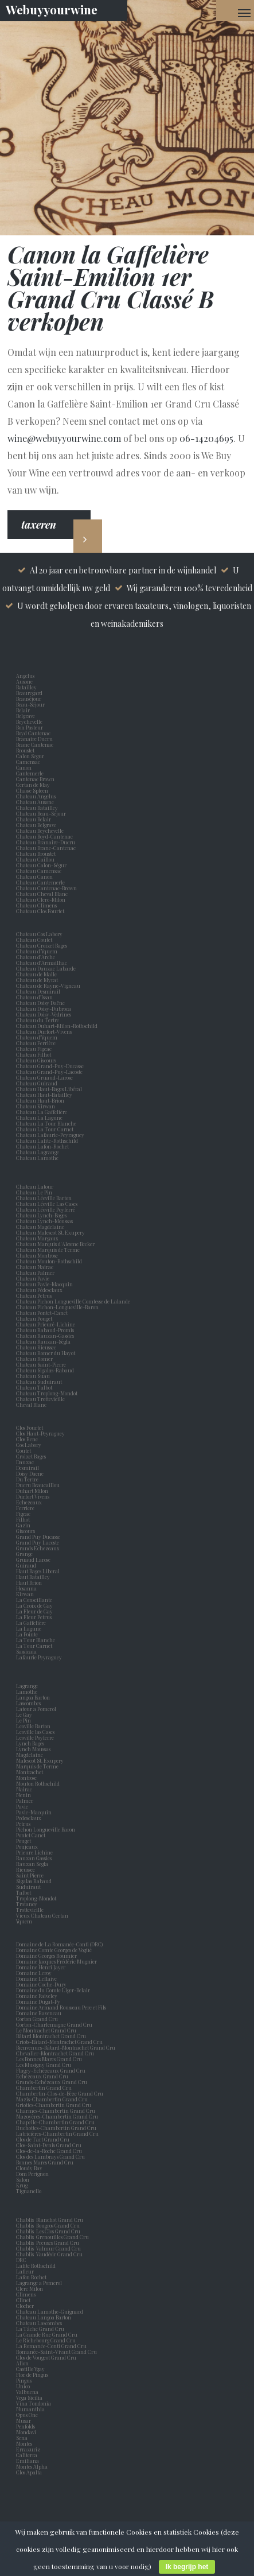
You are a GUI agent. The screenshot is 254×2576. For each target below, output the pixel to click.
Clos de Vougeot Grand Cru (46, 2357)
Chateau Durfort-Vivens (44, 1031)
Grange (25, 1553)
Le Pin (24, 1720)
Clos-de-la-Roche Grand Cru (49, 2150)
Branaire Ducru (35, 738)
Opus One (28, 2414)
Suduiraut (29, 1886)
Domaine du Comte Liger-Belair (53, 1990)
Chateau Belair (33, 819)
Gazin (24, 1525)
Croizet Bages (32, 1456)
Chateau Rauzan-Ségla (43, 1341)
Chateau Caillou (35, 859)
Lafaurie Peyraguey (40, 1657)
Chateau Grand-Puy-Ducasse (50, 1065)
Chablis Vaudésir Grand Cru (49, 2254)
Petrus (24, 1823)
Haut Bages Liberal (39, 1571)
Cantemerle (31, 773)
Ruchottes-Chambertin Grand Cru (56, 2127)
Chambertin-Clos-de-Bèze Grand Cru (59, 2093)
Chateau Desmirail (38, 991)
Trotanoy (28, 1903)
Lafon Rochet (31, 2277)
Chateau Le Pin (35, 1192)
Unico (24, 2386)
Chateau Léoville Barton (44, 1197)
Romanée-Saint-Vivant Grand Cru (56, 2351)
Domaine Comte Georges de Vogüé (54, 1949)
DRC (21, 2259)
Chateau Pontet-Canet (42, 1312)
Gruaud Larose (34, 1559)
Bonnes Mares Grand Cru (44, 2162)
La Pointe (28, 1634)
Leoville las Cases (36, 1731)
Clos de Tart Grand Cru (42, 2139)
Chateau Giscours (36, 1060)
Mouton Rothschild (39, 1783)
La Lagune (30, 1628)
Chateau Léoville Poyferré (45, 1209)
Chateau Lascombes (39, 2322)
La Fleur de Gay (35, 1611)
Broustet (26, 750)
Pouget (24, 1840)
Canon (24, 767)
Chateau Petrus (35, 1295)
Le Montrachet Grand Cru (46, 2030)
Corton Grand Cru (37, 2018)
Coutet (24, 1450)
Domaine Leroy (34, 1972)
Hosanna (27, 1588)
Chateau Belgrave (36, 824)
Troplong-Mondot (36, 1898)
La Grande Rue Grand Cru (46, 2334)
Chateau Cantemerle (41, 882)
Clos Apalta (29, 2472)
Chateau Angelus (36, 796)
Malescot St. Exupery (41, 1760)
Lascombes (29, 1703)
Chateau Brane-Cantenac (46, 847)
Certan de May (34, 784)
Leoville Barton (34, 1725)
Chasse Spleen (32, 790)
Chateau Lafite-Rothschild (47, 1140)
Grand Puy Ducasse (39, 1536)
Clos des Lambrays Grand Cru (50, 2156)
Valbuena (28, 2391)
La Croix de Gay (35, 1605)
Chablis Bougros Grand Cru (48, 2225)
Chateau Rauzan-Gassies (45, 1335)
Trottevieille (30, 1909)
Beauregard (30, 692)
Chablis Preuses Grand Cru (47, 2242)
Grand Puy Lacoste (38, 1542)
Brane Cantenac (36, 744)
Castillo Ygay (30, 2368)
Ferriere (26, 1507)
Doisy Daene (31, 1473)
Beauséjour (28, 698)
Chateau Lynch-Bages (41, 1215)
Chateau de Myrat (37, 979)
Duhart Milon (33, 1490)
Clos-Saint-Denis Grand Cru (48, 2145)
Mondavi (27, 2431)
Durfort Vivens (34, 1496)
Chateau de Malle (36, 974)
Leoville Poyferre (35, 1737)
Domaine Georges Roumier (46, 1955)
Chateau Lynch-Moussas (44, 1220)
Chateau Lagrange (37, 1152)
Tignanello (28, 2190)
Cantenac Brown (36, 778)
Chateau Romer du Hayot (45, 1352)
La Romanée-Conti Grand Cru (51, 2345)
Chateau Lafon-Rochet (42, 1146)
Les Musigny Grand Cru (43, 2064)
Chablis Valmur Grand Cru (48, 2248)
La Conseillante (35, 1599)
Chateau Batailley (37, 807)
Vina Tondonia (33, 2403)
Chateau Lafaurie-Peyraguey (50, 1134)
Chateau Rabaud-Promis (45, 1329)
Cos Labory (30, 1444)
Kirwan (26, 1593)
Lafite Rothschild (36, 2265)
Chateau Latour (34, 1186)
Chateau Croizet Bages (41, 945)
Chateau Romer (34, 1358)
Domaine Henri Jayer (40, 1967)
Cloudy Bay (29, 2167)
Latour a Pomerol (37, 1708)
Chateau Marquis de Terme (48, 1249)
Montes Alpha (32, 2466)
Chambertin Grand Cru (44, 2087)
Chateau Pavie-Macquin (45, 1284)
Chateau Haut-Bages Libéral (49, 1088)
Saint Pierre (31, 1875)
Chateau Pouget (34, 1318)
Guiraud (27, 1565)
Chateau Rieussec (36, 1347)
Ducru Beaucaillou (38, 1484)
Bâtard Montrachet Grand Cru (51, 2035)
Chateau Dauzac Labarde (46, 968)
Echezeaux (30, 1502)
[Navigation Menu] (244, 12)
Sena (22, 2437)
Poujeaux (28, 1846)
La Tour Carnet (35, 1645)
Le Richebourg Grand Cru (46, 2340)
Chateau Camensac (38, 870)
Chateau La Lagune (39, 1117)
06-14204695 (206, 438)
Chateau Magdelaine (40, 1226)
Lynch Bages (30, 1743)
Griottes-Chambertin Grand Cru (53, 2104)
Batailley (27, 687)
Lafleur (26, 2271)
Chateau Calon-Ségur (41, 865)
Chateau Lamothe (37, 1157)
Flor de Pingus (33, 2374)
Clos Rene (28, 1439)
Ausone (24, 681)
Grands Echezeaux (39, 1548)
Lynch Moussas (34, 1748)
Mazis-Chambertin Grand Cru (52, 2099)
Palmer (26, 1800)
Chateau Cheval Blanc (42, 893)
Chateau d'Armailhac (41, 962)
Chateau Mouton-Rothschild (49, 1261)
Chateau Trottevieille (40, 1398)
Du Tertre (28, 1479)
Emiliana (27, 2460)
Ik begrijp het (187, 2567)
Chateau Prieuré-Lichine (45, 1324)
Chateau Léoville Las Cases (46, 1203)
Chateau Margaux (38, 1238)
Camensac (29, 761)
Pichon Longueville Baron (46, 1829)
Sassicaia (27, 1651)
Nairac (25, 1789)
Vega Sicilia (30, 2397)
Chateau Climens (36, 905)
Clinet (24, 2299)
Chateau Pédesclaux (39, 1289)
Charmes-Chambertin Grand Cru (55, 2110)
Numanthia (30, 2409)
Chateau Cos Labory (39, 933)
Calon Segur (31, 755)
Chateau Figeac (34, 1048)
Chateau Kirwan (35, 1106)
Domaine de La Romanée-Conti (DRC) (59, 1944)
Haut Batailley (34, 1576)
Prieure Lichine (35, 1852)
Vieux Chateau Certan (43, 1915)
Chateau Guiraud (36, 1083)
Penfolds (25, 2426)
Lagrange (28, 1685)
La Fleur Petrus (35, 1616)
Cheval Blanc (31, 1404)
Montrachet (30, 1771)
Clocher (26, 2305)
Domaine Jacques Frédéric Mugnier (56, 1961)
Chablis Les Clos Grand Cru (48, 2231)
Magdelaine (29, 1754)
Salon (22, 2179)
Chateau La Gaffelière (41, 1111)
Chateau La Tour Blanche (46, 1123)
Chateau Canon (34, 876)
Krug (22, 2185)
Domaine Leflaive (36, 1978)
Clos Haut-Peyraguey (40, 1433)
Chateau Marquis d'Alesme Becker (55, 1243)
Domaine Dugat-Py (38, 2001)
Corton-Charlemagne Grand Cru (54, 2024)
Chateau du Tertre (37, 1020)
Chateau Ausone (35, 801)
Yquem (24, 1921)
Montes (24, 2443)
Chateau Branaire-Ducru (45, 842)
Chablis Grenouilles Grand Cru (52, 2236)
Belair (23, 710)
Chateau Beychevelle (40, 830)
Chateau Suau (33, 1375)
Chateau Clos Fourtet (40, 910)
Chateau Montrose (37, 1255)
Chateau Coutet (34, 939)
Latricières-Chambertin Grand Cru (57, 2133)
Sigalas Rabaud (35, 1880)
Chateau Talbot (34, 1387)
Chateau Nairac (34, 1266)
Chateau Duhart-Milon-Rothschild (56, 1025)
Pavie (22, 1806)
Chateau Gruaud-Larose (44, 1077)
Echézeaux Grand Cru (42, 2076)
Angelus (25, 675)
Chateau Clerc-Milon (40, 899)
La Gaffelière (31, 1622)
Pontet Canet (32, 1835)
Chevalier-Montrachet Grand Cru (55, 2053)
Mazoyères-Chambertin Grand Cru (57, 2116)
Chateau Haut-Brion (40, 1100)
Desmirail (28, 1467)
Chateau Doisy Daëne (40, 1002)
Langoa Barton (34, 1697)
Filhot (23, 1519)
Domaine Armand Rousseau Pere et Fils (61, 2007)
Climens (27, 2294)
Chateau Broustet (36, 853)
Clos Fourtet (29, 1427)
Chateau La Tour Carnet (44, 1129)
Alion (23, 2363)
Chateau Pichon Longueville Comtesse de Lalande (73, 1301)
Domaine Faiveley (36, 1995)
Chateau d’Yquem (36, 951)
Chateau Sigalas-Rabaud (45, 1370)
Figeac (23, 1513)
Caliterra (26, 2454)
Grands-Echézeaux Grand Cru (51, 2081)
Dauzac (25, 1461)
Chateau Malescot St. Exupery (50, 1232)
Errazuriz (28, 2449)
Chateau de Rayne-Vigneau (48, 985)
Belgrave (26, 715)
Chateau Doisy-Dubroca (43, 1008)
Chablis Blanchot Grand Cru (49, 2219)
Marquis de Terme (38, 1766)
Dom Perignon (32, 2173)
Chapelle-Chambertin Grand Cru (55, 2122)
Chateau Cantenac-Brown (46, 887)
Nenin (23, 1794)
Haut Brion (30, 1582)
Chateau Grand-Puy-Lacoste (49, 1071)
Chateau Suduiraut (39, 1381)
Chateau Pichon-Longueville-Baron (57, 1306)
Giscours (26, 1530)
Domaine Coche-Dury (42, 1984)
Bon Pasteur (30, 727)
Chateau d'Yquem (36, 1037)
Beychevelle (30, 721)
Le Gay (25, 1714)
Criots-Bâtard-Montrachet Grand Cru (59, 2041)
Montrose (27, 1777)
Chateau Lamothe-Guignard (49, 2311)
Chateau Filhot (33, 1054)
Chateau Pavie (32, 1278)
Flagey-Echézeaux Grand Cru (50, 2070)
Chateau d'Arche (35, 956)
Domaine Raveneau (38, 2012)
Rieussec (26, 1869)
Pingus (24, 2380)
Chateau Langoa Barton (43, 2317)
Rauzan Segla (33, 1863)
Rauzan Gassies (35, 1858)
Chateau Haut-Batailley (44, 1094)
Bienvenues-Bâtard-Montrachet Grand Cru (65, 2047)
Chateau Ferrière (36, 1042)
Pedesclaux (30, 1817)
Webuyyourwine (51, 9)
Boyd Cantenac (34, 733)
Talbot (24, 1892)
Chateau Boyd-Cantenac (44, 836)
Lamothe (28, 1691)
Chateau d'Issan (34, 997)
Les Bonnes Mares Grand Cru (49, 2058)
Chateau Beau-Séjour (41, 813)
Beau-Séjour (30, 704)
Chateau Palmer (35, 1272)
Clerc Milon (30, 2288)
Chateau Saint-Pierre (41, 1364)
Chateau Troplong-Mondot (47, 1393)
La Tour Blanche (36, 1639)
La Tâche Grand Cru (40, 2328)
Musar (24, 2420)
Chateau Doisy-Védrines (43, 1014)
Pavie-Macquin (34, 1812)
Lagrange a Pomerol (40, 2282)
